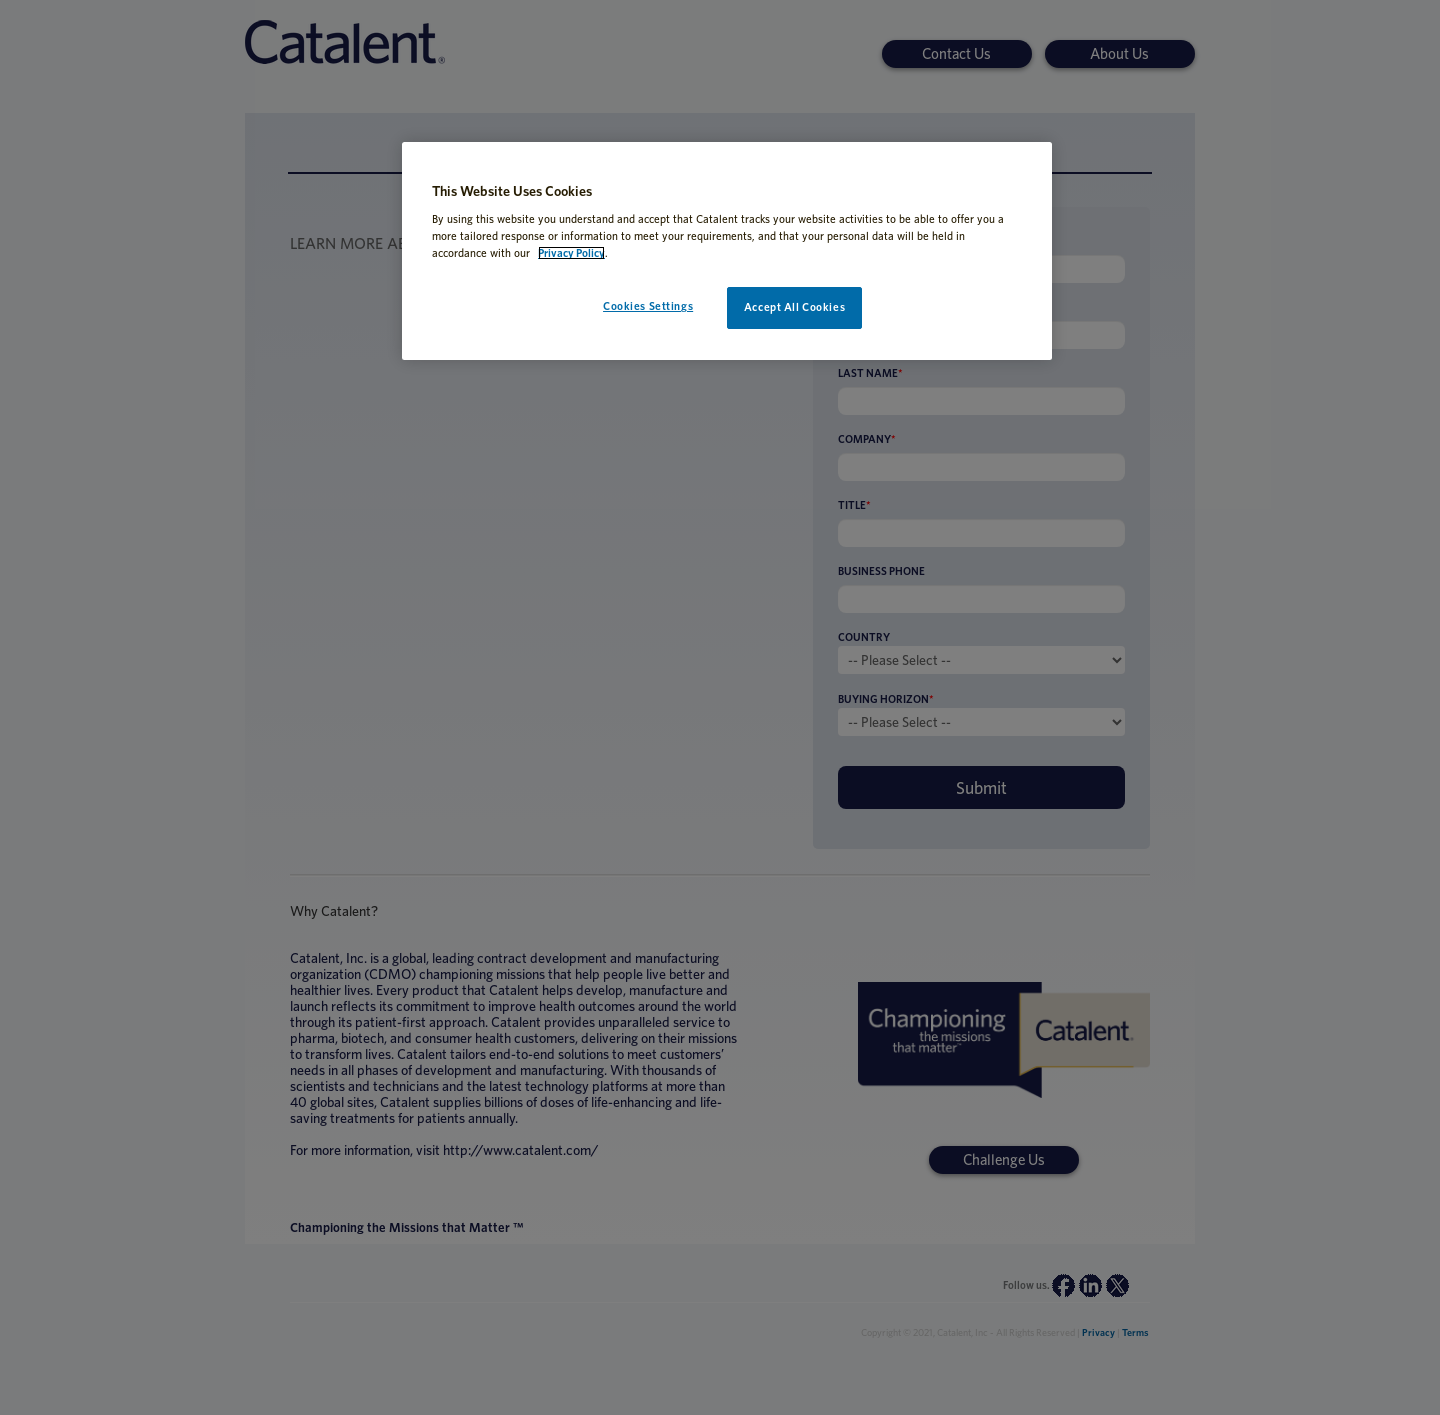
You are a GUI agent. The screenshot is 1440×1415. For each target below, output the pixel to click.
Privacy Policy (571, 253)
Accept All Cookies (794, 307)
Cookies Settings (648, 306)
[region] (727, 251)
